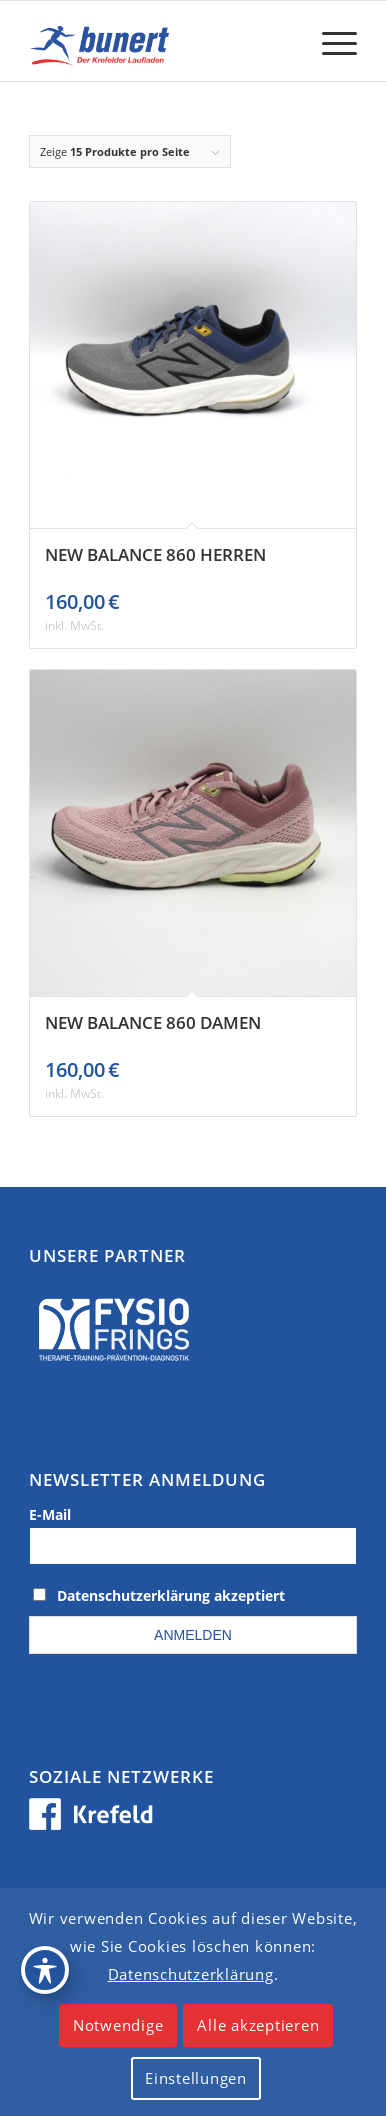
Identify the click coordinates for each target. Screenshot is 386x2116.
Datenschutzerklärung (191, 1974)
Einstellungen (196, 2078)
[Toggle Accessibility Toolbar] (45, 1970)
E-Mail (50, 1514)
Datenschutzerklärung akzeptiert (171, 1595)
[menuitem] (329, 41)
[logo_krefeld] (160, 41)
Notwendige (118, 2025)
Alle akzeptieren (258, 2025)
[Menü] (329, 41)
